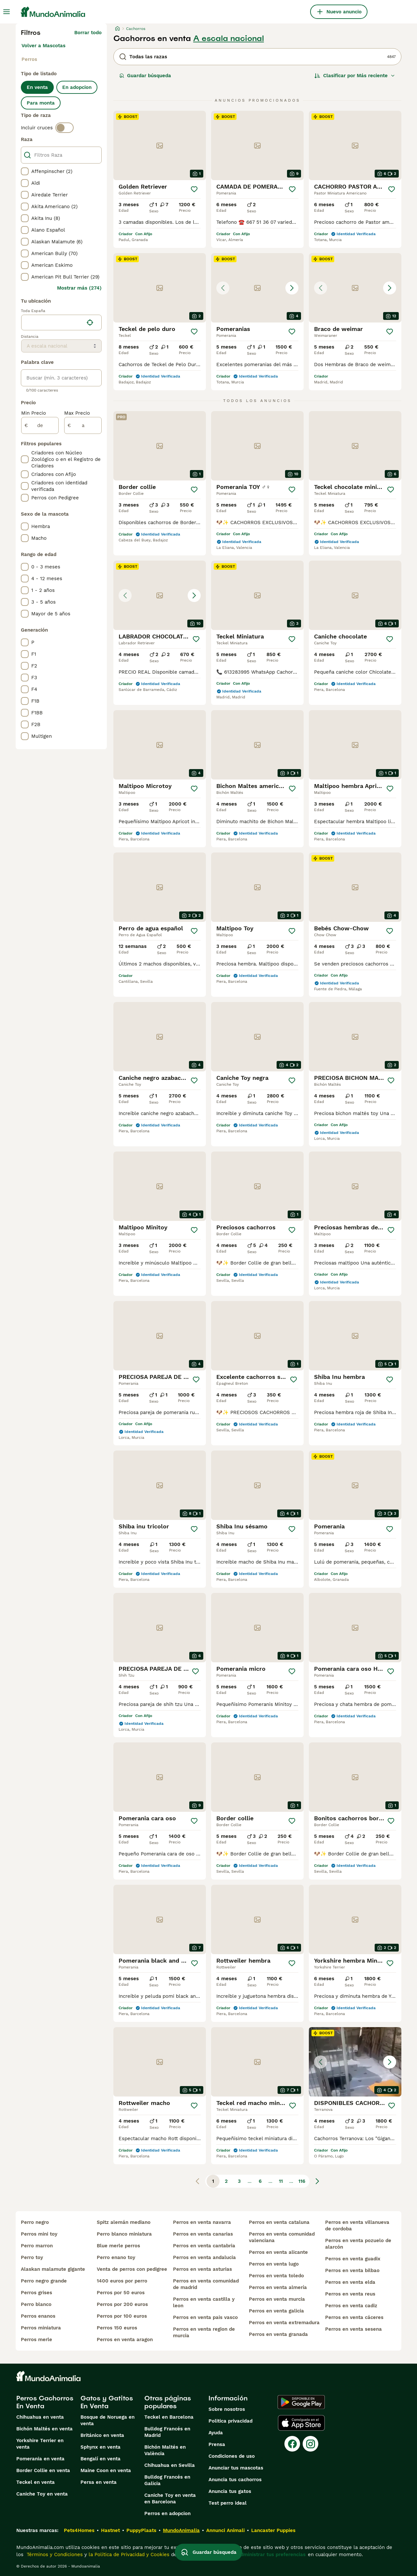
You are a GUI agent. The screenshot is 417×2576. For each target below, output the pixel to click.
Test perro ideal (227, 2503)
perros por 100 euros (122, 2316)
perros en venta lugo (274, 2264)
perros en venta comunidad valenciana (282, 2237)
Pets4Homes (79, 2530)
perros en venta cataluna (279, 2222)
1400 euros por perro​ (122, 2281)
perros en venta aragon (125, 2339)
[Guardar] (194, 189)
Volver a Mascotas (43, 46)
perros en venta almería (278, 2287)
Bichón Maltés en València (165, 2450)
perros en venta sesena (353, 2329)
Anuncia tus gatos (229, 2491)
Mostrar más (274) (79, 288)
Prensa (216, 2444)
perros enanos (38, 2316)
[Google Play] (301, 2402)
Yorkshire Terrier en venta (40, 2444)
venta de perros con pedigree (132, 2269)
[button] (257, 287)
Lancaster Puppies (273, 2530)
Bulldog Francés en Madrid (167, 2432)
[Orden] (354, 75)
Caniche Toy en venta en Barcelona (170, 2498)
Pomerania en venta (40, 2459)
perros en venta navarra (202, 2222)
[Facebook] (292, 2444)
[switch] (64, 127)
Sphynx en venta (100, 2447)
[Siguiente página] (317, 2181)
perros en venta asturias (202, 2269)
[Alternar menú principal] (6, 11)
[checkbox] (24, 171)
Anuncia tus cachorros (235, 2480)
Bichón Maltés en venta (44, 2429)
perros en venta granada (278, 2334)
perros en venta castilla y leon (204, 2302)
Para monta (41, 103)
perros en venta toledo (276, 2276)
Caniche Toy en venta (42, 2494)
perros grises (36, 2293)
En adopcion (77, 87)
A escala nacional (228, 38)
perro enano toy (116, 2257)
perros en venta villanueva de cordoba (357, 2225)
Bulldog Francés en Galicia (167, 2480)
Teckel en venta (35, 2482)
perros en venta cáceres (354, 2317)
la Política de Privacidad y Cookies (128, 2554)
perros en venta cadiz (351, 2306)
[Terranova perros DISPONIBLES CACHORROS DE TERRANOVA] (355, 2062)
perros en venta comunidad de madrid (206, 2284)
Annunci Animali (225, 2530)
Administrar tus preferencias (271, 2554)
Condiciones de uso (231, 2456)
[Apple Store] (301, 2423)
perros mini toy (39, 2234)
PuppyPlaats (141, 2530)
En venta (37, 87)
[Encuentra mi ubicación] (89, 322)
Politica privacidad (230, 2421)
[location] (61, 322)
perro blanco (36, 2304)
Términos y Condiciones (54, 2554)
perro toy (32, 2257)
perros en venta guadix (353, 2259)
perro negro (35, 2222)
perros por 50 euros (121, 2293)
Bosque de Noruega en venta (107, 2420)
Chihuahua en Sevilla (169, 2465)
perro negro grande (44, 2281)
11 (281, 2181)
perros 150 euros (117, 2328)
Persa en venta (98, 2482)
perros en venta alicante (278, 2252)
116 (301, 2181)
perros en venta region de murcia (204, 2332)
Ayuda (215, 2433)
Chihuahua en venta (40, 2417)
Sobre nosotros (226, 2409)
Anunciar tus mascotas (235, 2468)
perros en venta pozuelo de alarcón (358, 2244)
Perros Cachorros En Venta (44, 2402)
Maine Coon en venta (105, 2470)
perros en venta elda (350, 2282)
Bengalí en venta (100, 2459)
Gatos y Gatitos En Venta (106, 2402)
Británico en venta (102, 2435)
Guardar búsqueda (145, 76)
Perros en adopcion (167, 2513)
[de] (40, 425)
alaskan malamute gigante (53, 2269)
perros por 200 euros (122, 2304)
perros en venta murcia (277, 2299)
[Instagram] (310, 2444)
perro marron (37, 2246)
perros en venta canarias (203, 2234)
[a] (83, 425)
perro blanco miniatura (124, 2234)
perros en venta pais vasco (205, 2317)
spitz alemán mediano (124, 2222)
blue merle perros (118, 2246)
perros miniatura (41, 2328)
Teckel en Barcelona (169, 2417)
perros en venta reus (350, 2294)
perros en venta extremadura (284, 2323)
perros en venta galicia (276, 2311)
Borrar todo (88, 33)
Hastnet (110, 2530)
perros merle (36, 2339)
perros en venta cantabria (204, 2246)
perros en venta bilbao (352, 2270)
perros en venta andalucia (204, 2257)
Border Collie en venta (43, 2470)
